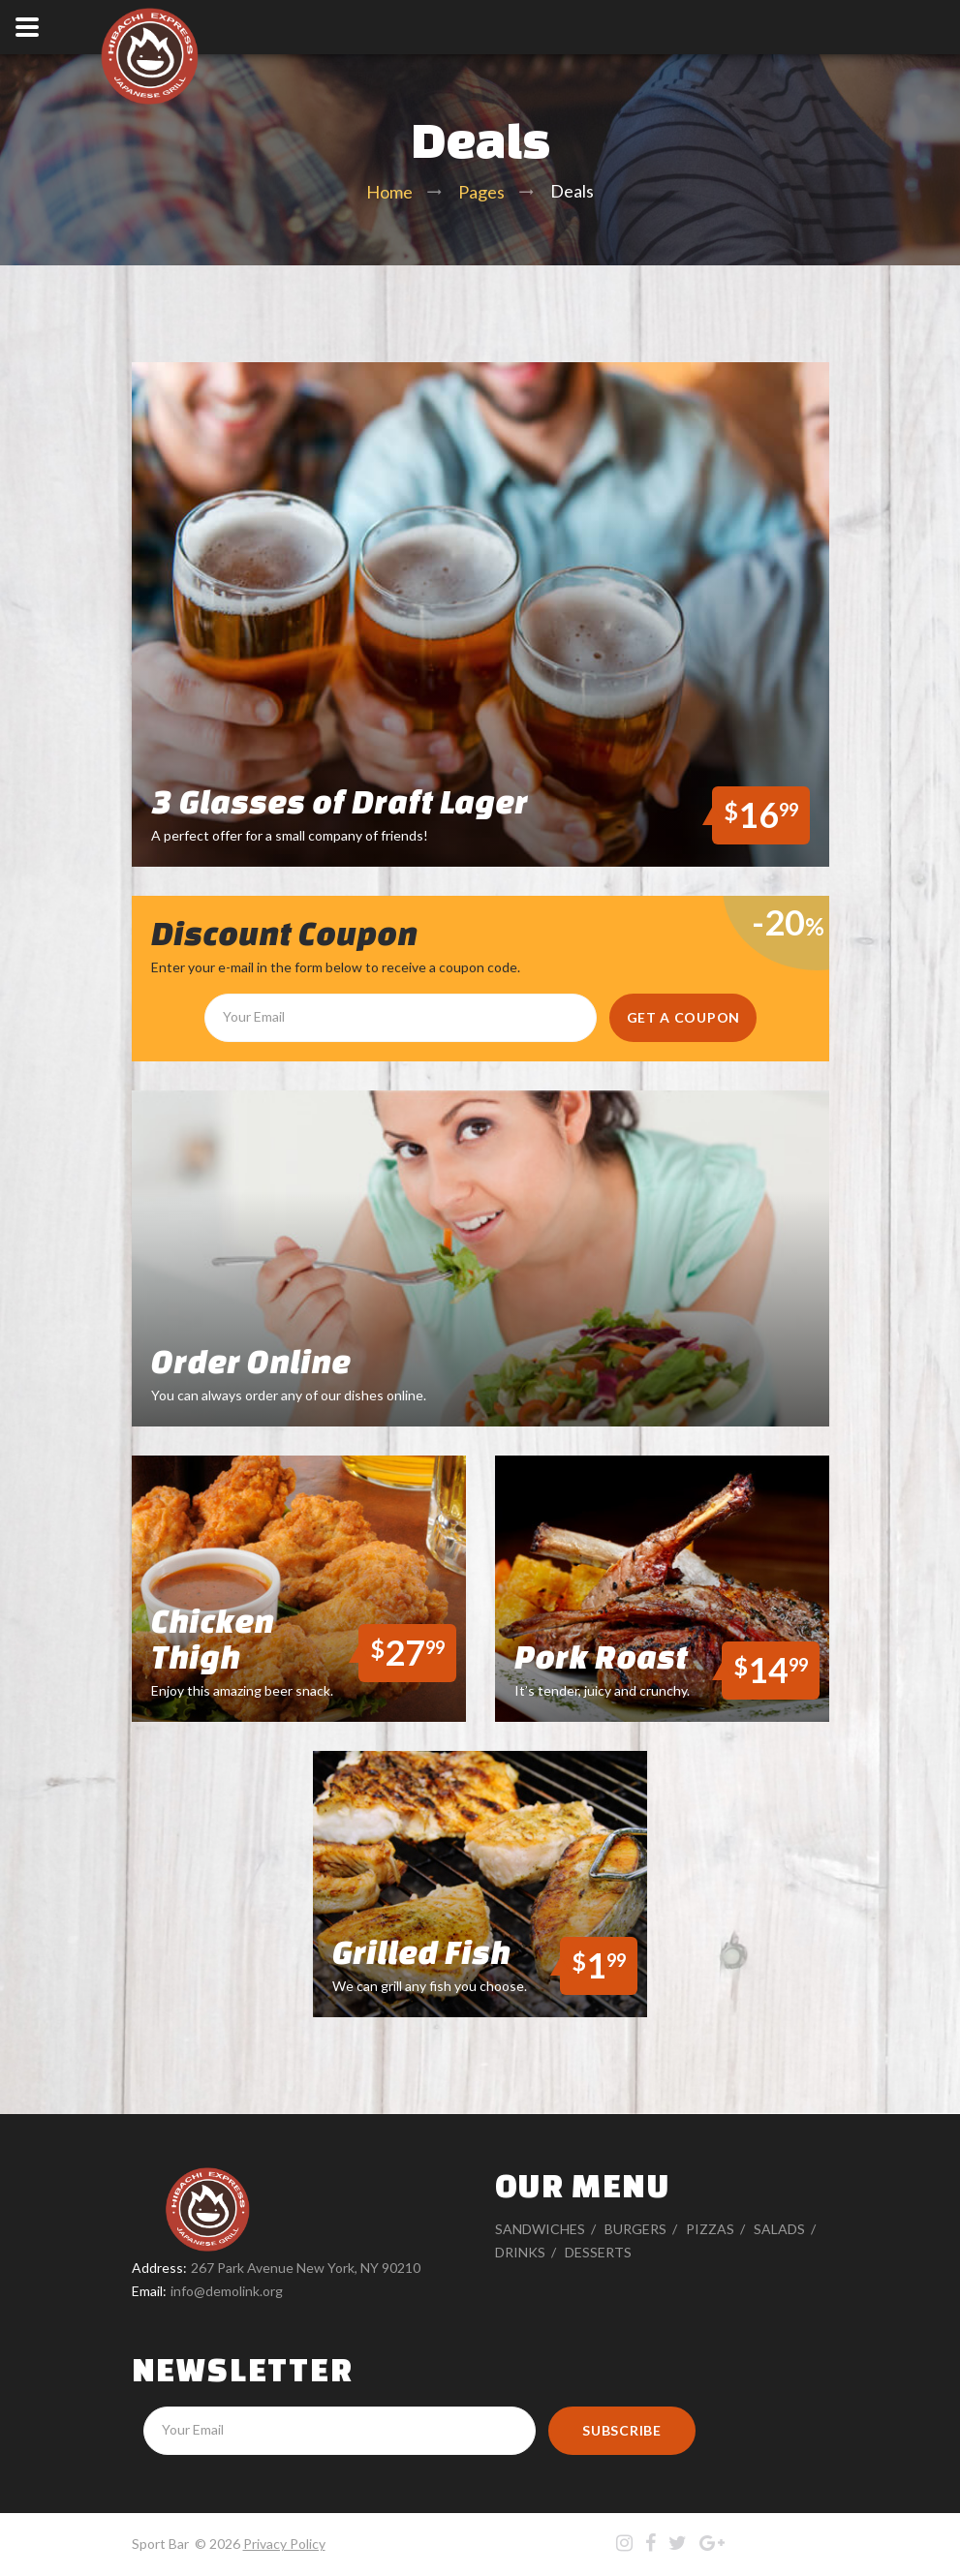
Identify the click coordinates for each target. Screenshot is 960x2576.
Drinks (520, 2252)
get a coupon (683, 1017)
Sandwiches (540, 2229)
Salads (779, 2229)
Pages (481, 191)
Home (389, 191)
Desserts (598, 2252)
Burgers (635, 2229)
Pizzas (710, 2229)
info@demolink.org (226, 2291)
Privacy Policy (284, 2543)
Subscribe (621, 2430)
